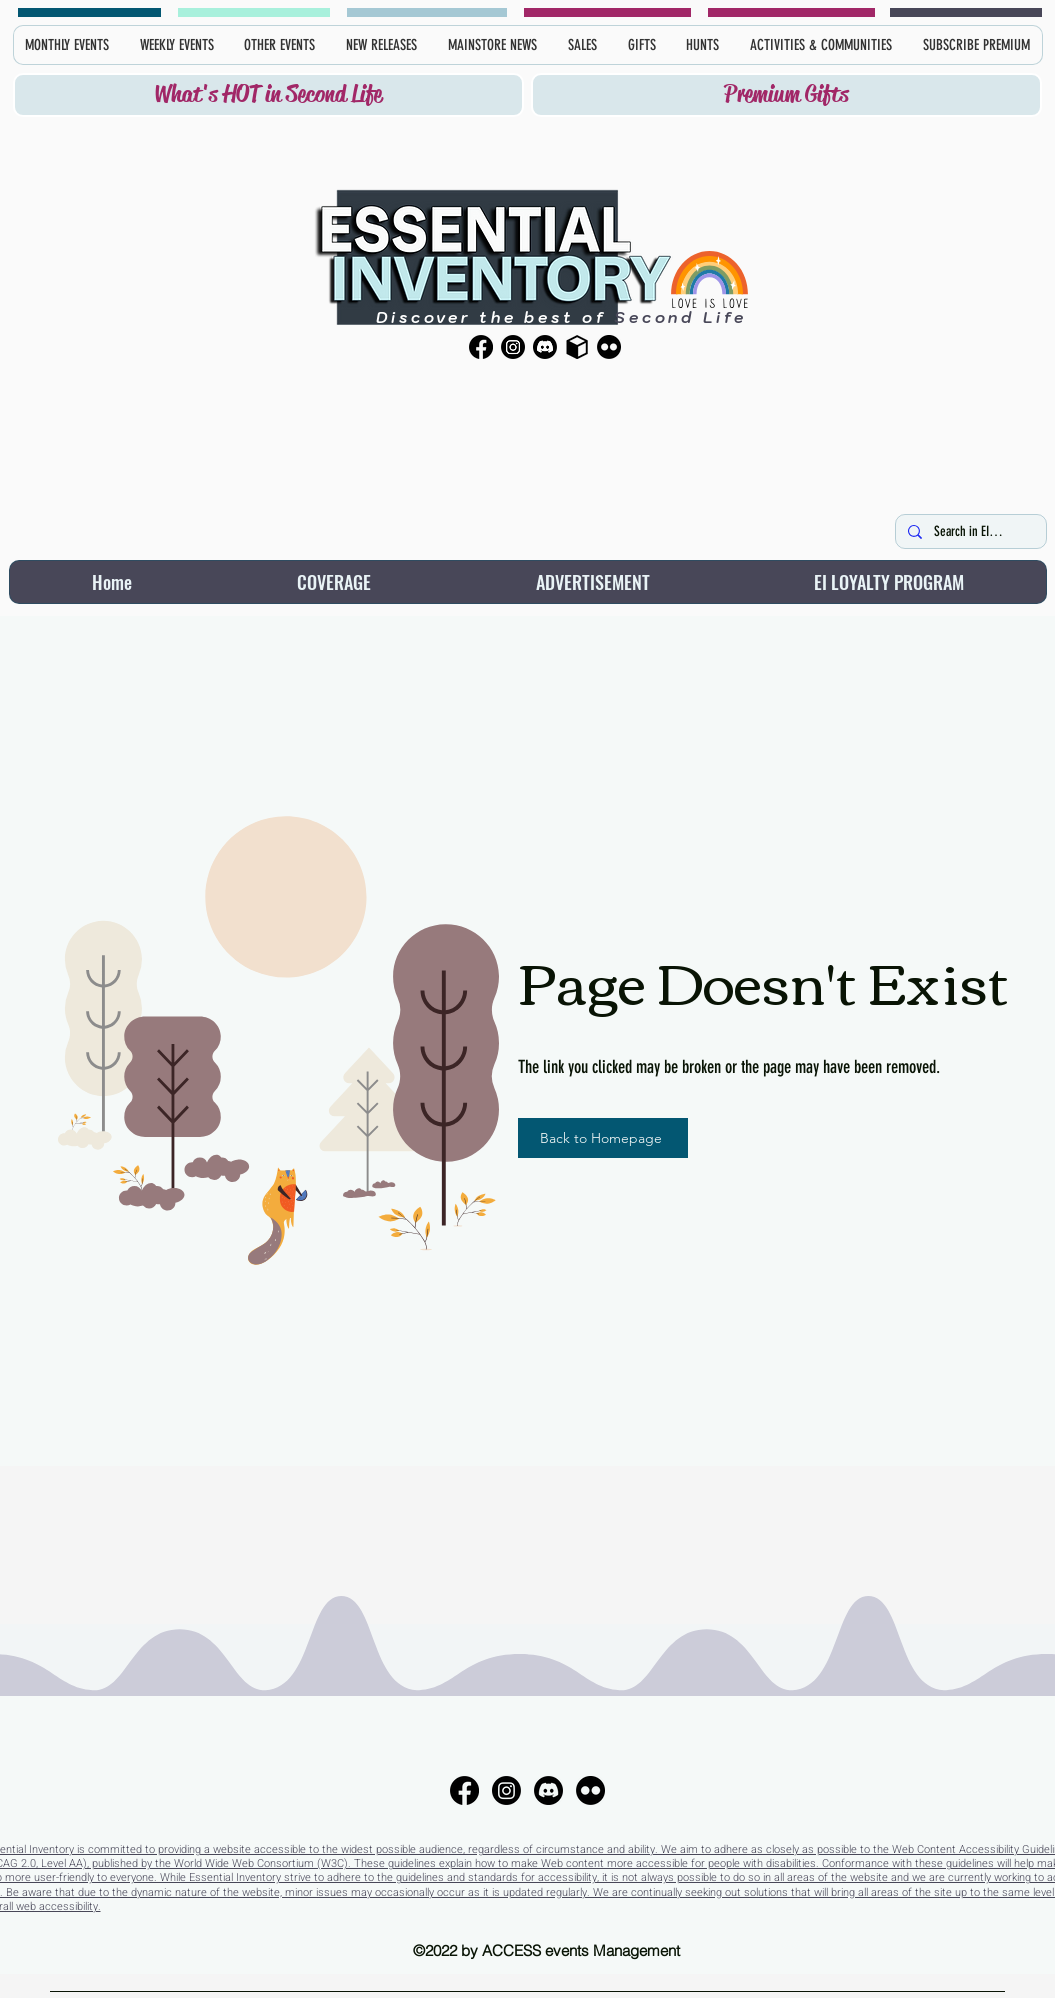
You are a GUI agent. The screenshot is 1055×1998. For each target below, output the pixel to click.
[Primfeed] (577, 347)
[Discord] (545, 347)
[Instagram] (513, 347)
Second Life (677, 317)
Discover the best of (491, 317)
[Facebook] (481, 347)
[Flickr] (609, 347)
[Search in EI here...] (969, 532)
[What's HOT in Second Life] (268, 95)
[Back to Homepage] (603, 1138)
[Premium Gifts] (786, 95)
